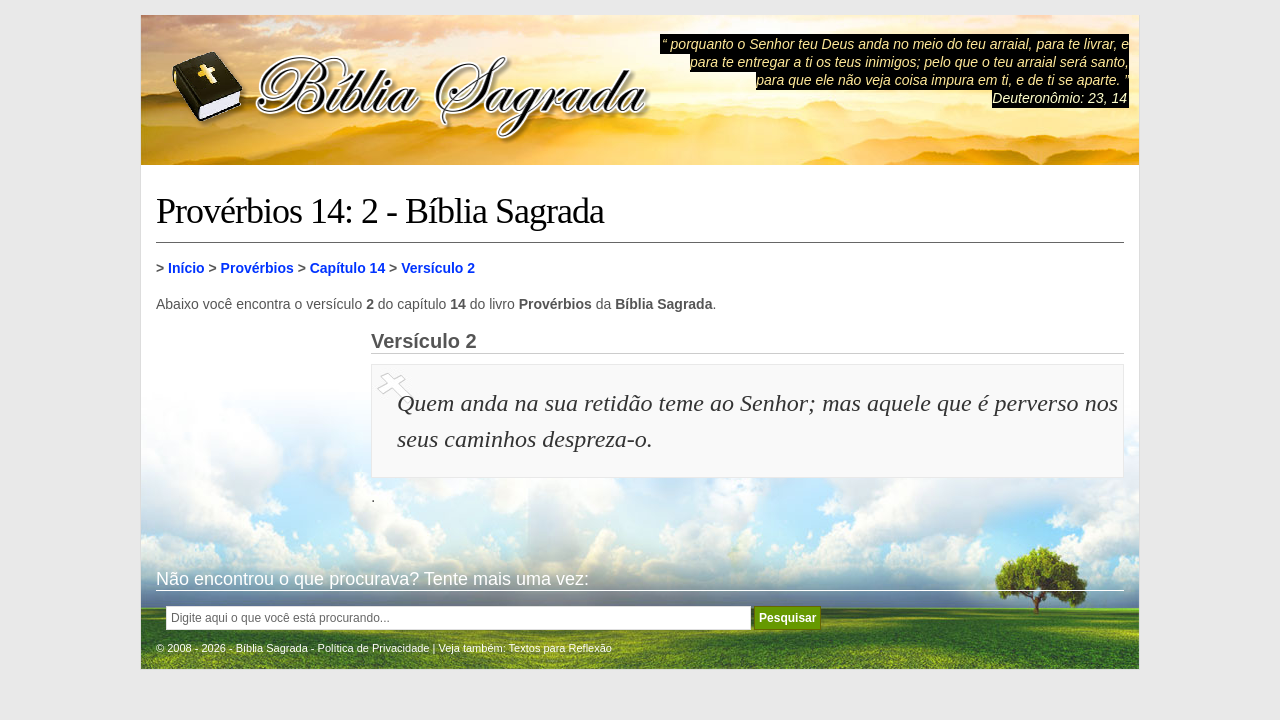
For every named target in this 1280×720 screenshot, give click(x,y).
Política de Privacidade (374, 648)
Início (186, 268)
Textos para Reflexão (560, 648)
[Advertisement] (256, 430)
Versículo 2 (438, 268)
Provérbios (257, 268)
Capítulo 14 (347, 268)
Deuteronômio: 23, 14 (1059, 98)
